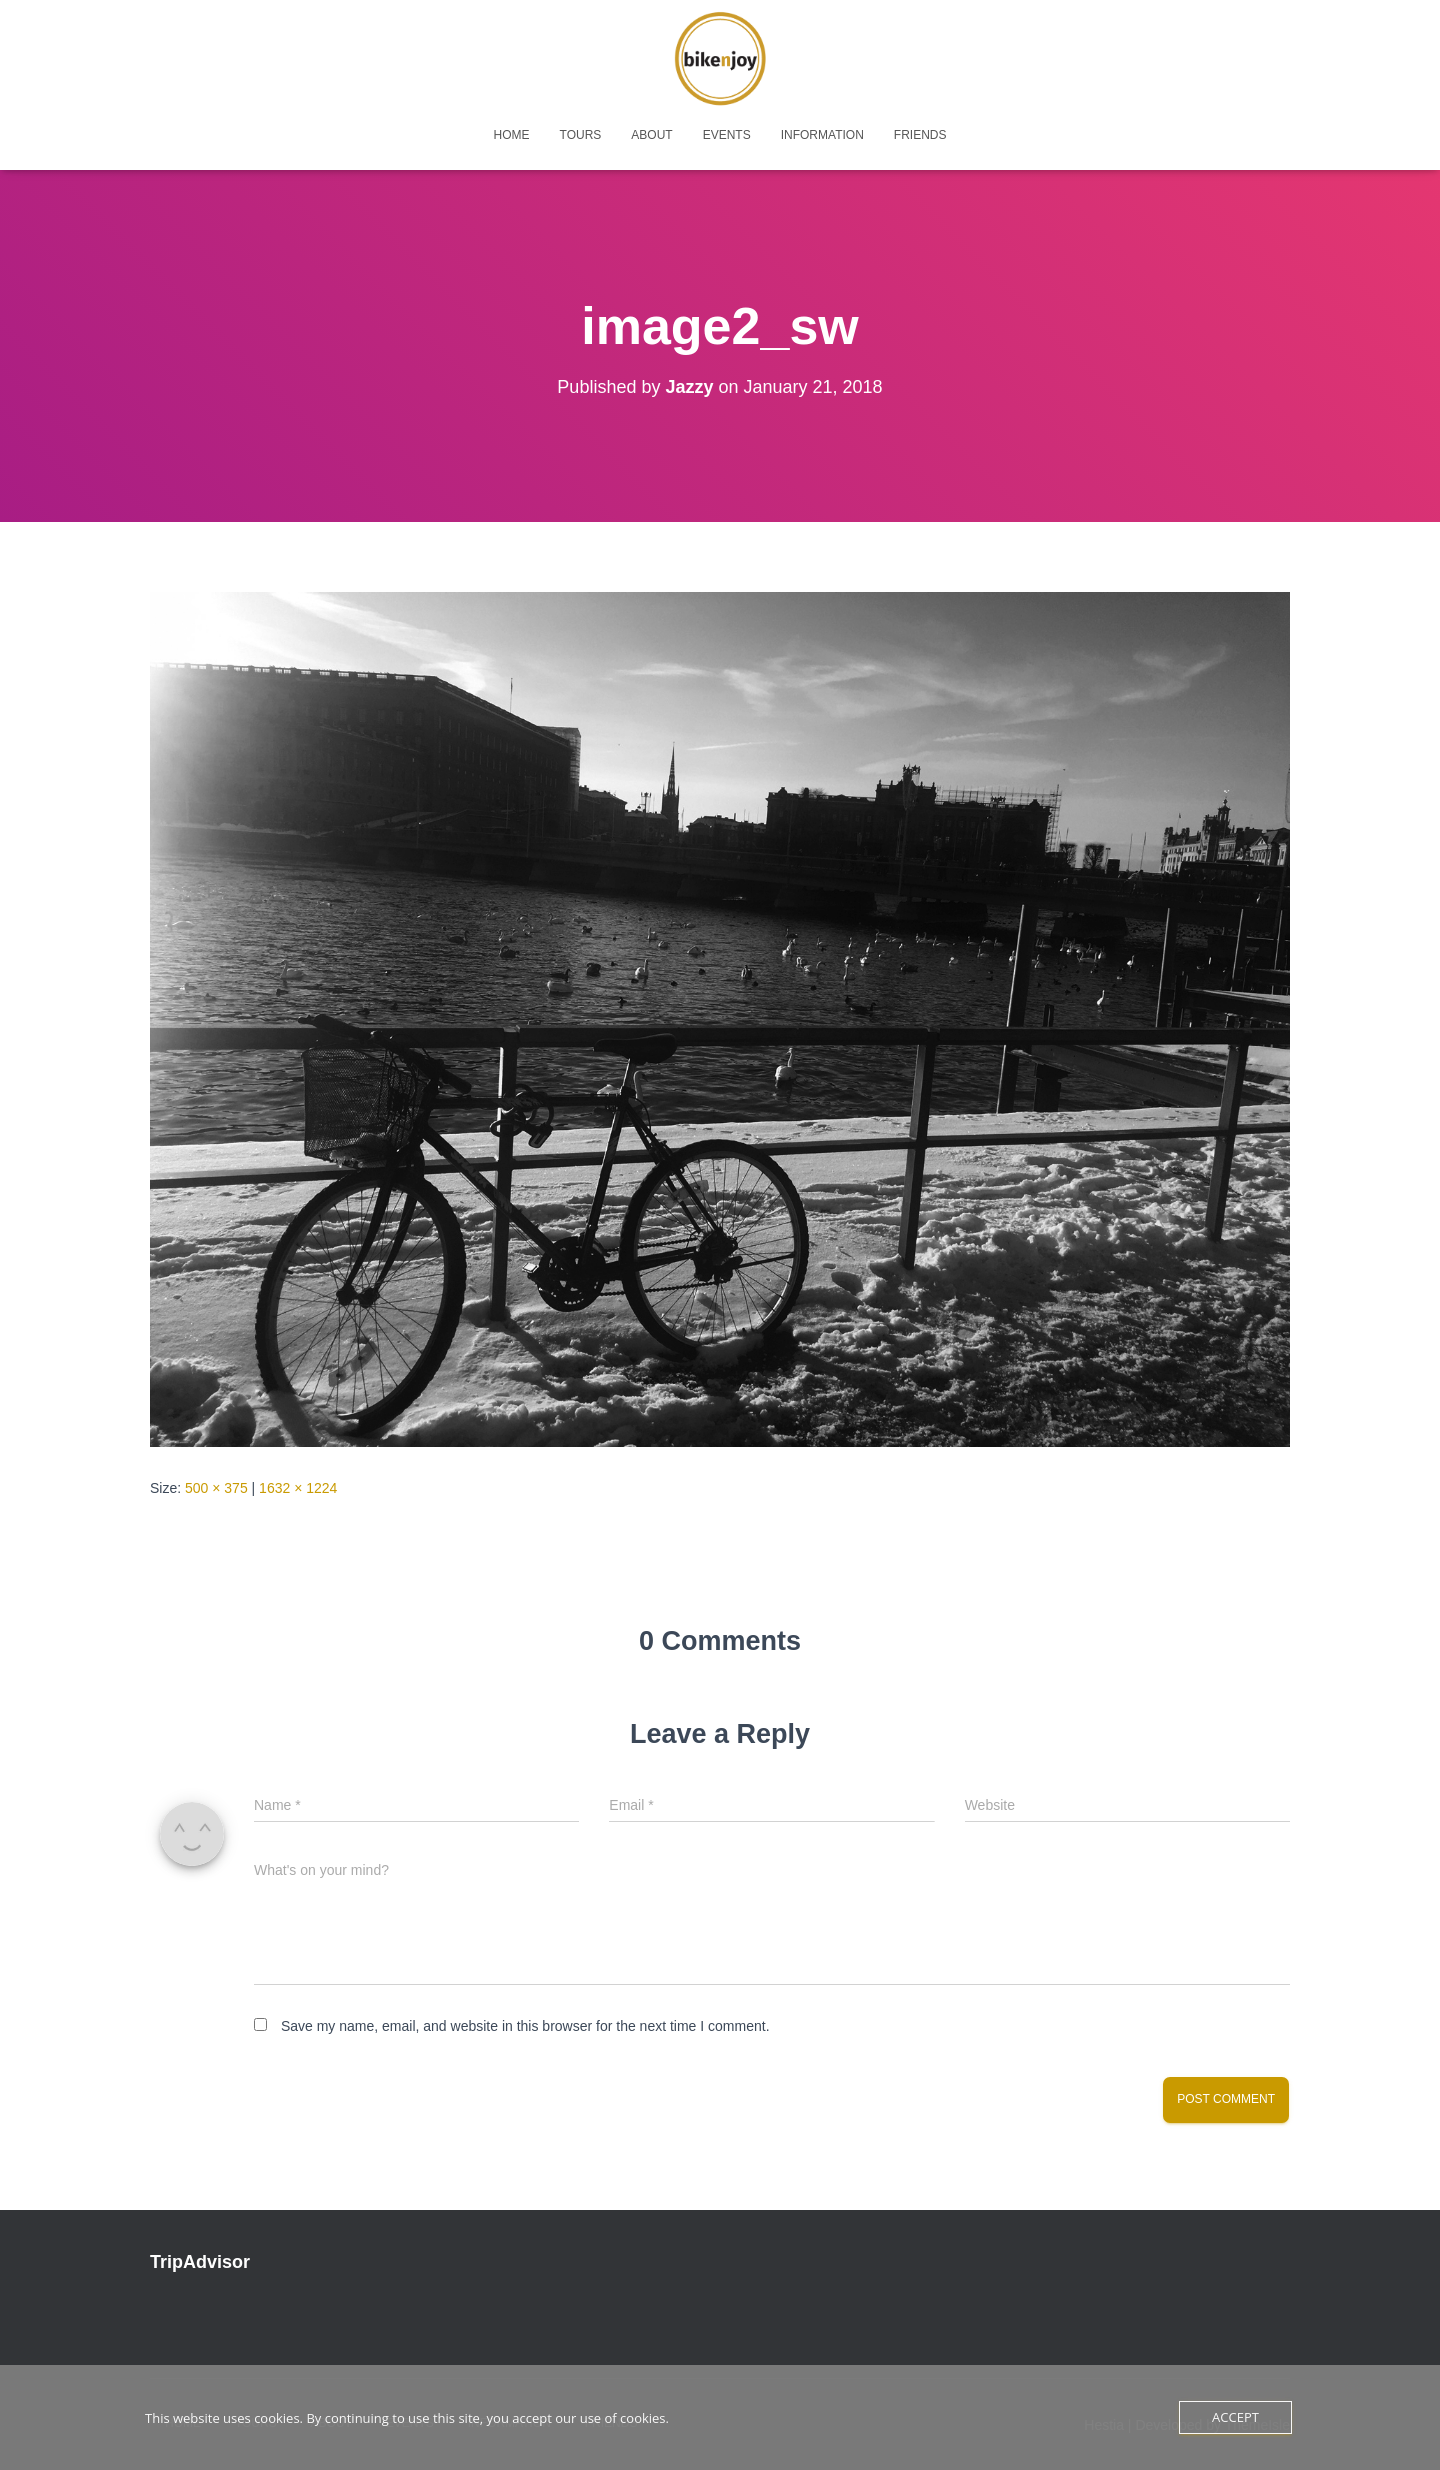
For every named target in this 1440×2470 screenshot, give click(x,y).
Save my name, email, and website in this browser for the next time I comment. (525, 2026)
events (727, 135)
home (512, 135)
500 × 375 (216, 1488)
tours (581, 135)
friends (920, 135)
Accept (1235, 2417)
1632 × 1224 (298, 1488)
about (651, 135)
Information (822, 135)
